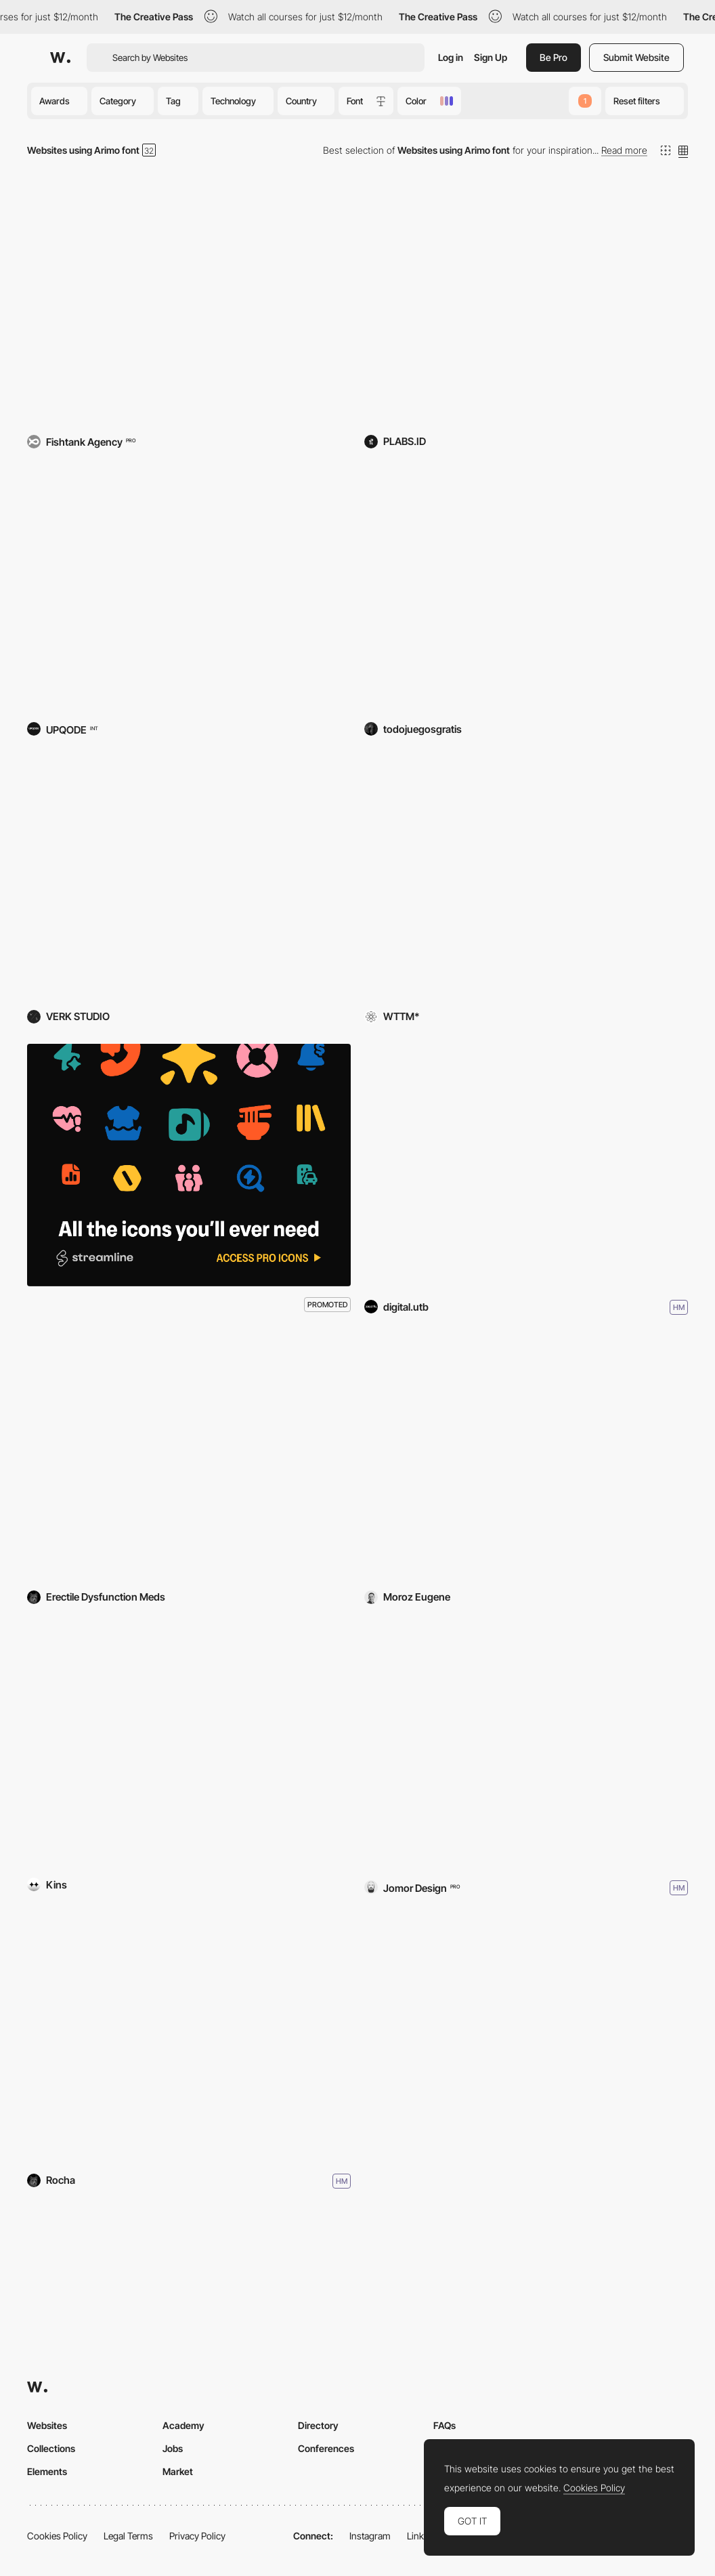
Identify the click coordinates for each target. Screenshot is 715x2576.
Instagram (370, 2535)
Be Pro (553, 57)
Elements (47, 2471)
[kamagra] (189, 1458)
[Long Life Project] (526, 1165)
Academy (183, 2425)
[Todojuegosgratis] (526, 590)
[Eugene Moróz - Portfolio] (526, 1458)
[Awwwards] (60, 57)
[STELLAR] (526, 1745)
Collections (51, 2448)
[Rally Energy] (189, 877)
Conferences (326, 2448)
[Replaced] (526, 877)
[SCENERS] (189, 1745)
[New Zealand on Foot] (189, 2038)
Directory (318, 2425)
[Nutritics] (189, 302)
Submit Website (636, 57)
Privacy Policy (197, 2535)
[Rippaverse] (189, 590)
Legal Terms (128, 2535)
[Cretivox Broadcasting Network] (526, 302)
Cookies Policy (57, 2535)
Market (177, 2471)
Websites (47, 2425)
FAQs (444, 2425)
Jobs (172, 2448)
